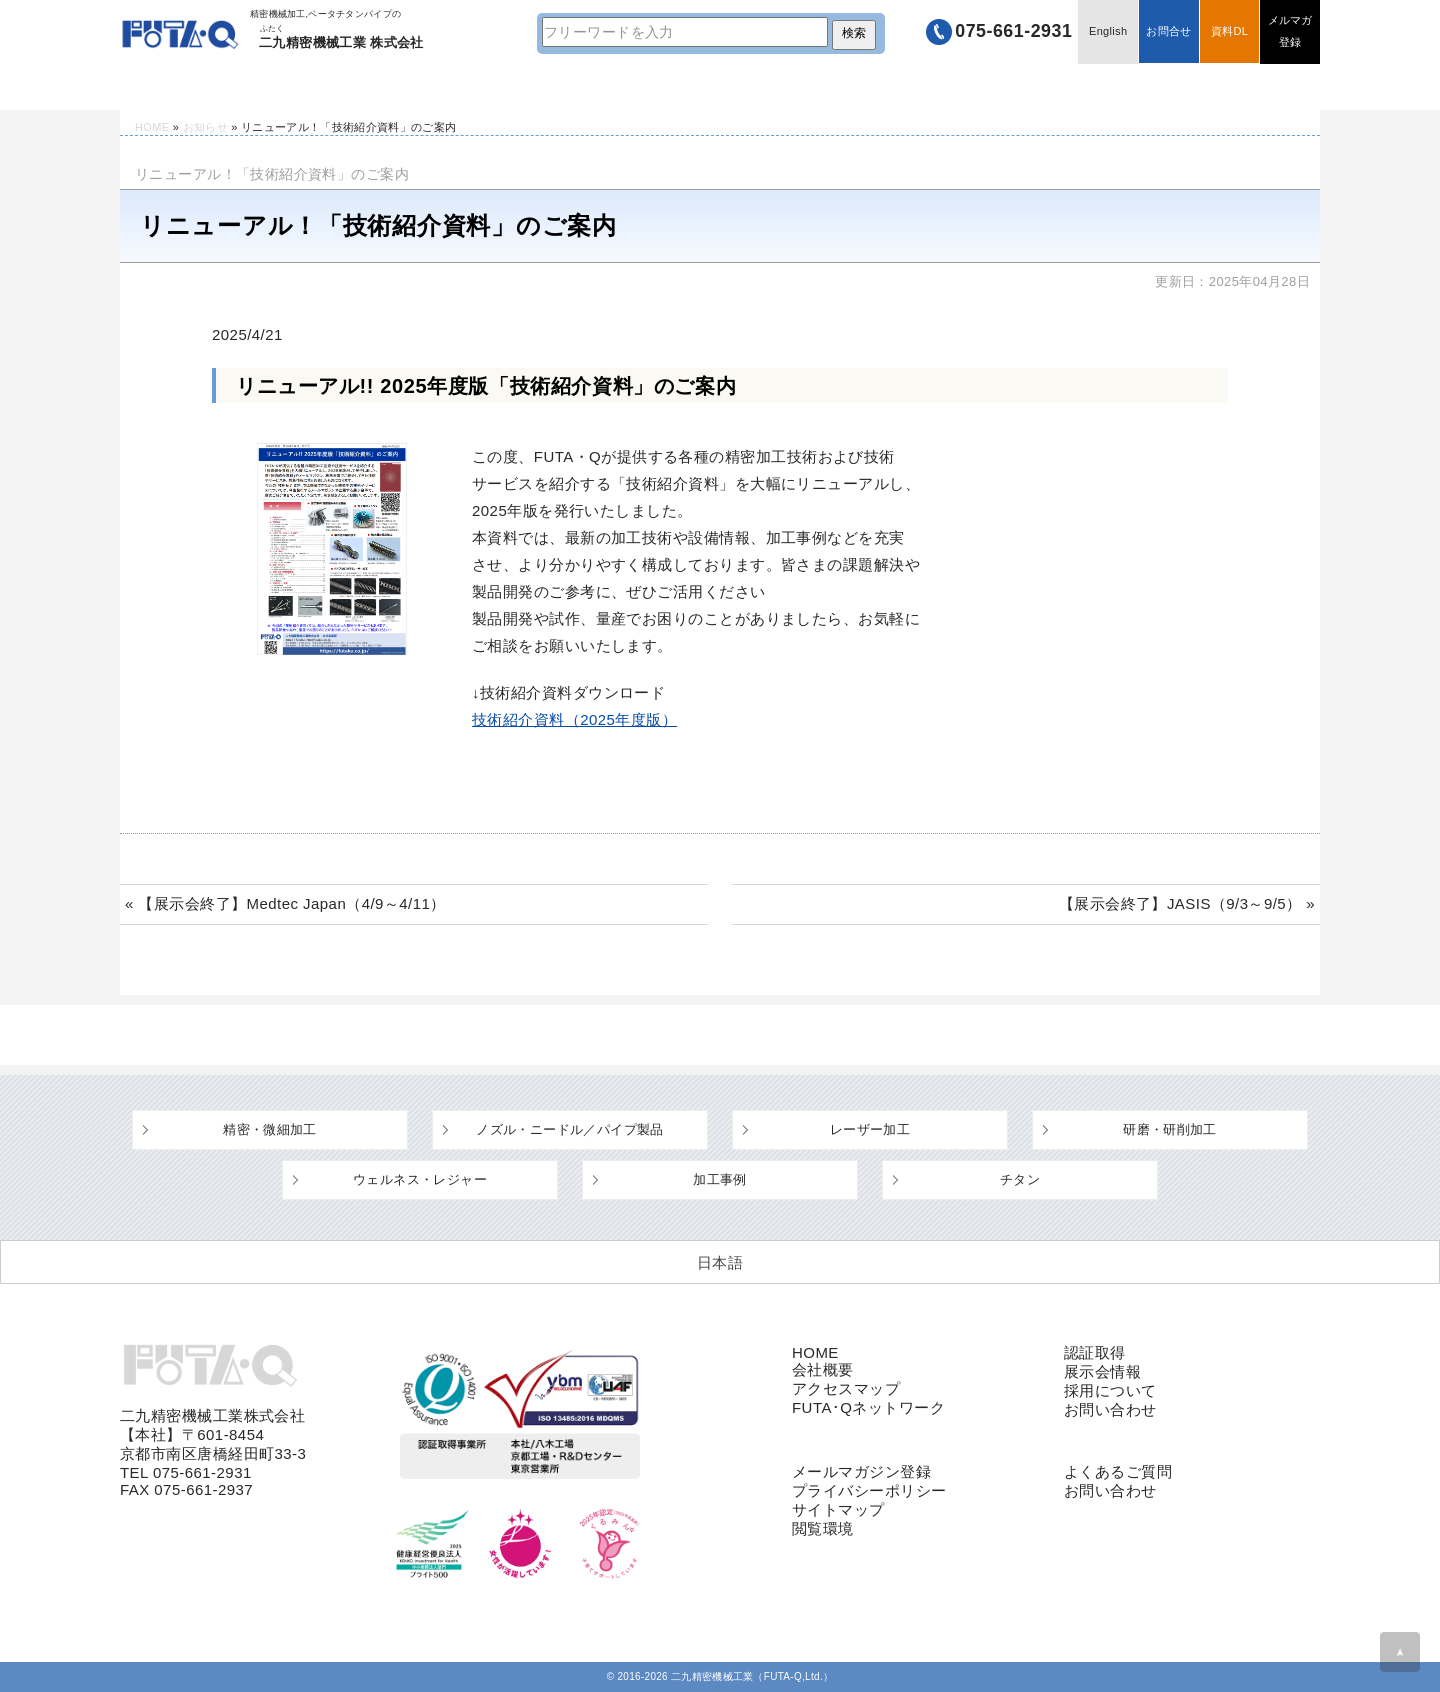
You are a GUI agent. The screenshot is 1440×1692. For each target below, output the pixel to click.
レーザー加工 (870, 1129)
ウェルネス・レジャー (420, 1179)
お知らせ (205, 127)
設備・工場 (564, 87)
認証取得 (1095, 1352)
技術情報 (348, 87)
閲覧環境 (823, 1528)
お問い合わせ (1110, 1409)
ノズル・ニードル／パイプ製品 (569, 1129)
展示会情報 (1102, 1371)
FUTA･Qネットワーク (868, 1407)
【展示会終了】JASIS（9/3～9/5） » (1187, 903)
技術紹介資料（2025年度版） (574, 719)
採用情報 (1212, 87)
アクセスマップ (846, 1388)
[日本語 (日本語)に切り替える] (720, 1262)
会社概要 (823, 1369)
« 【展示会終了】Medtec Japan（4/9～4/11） (285, 903)
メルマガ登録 (1289, 32)
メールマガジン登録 (861, 1471)
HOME (180, 87)
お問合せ (1167, 32)
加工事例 (720, 1179)
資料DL (1228, 32)
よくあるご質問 (780, 87)
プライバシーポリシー (869, 1490)
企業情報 (996, 87)
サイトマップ (838, 1509)
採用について (1110, 1390)
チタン (1020, 1179)
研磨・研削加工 (1170, 1129)
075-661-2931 (1011, 32)
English (1107, 32)
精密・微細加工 (270, 1129)
